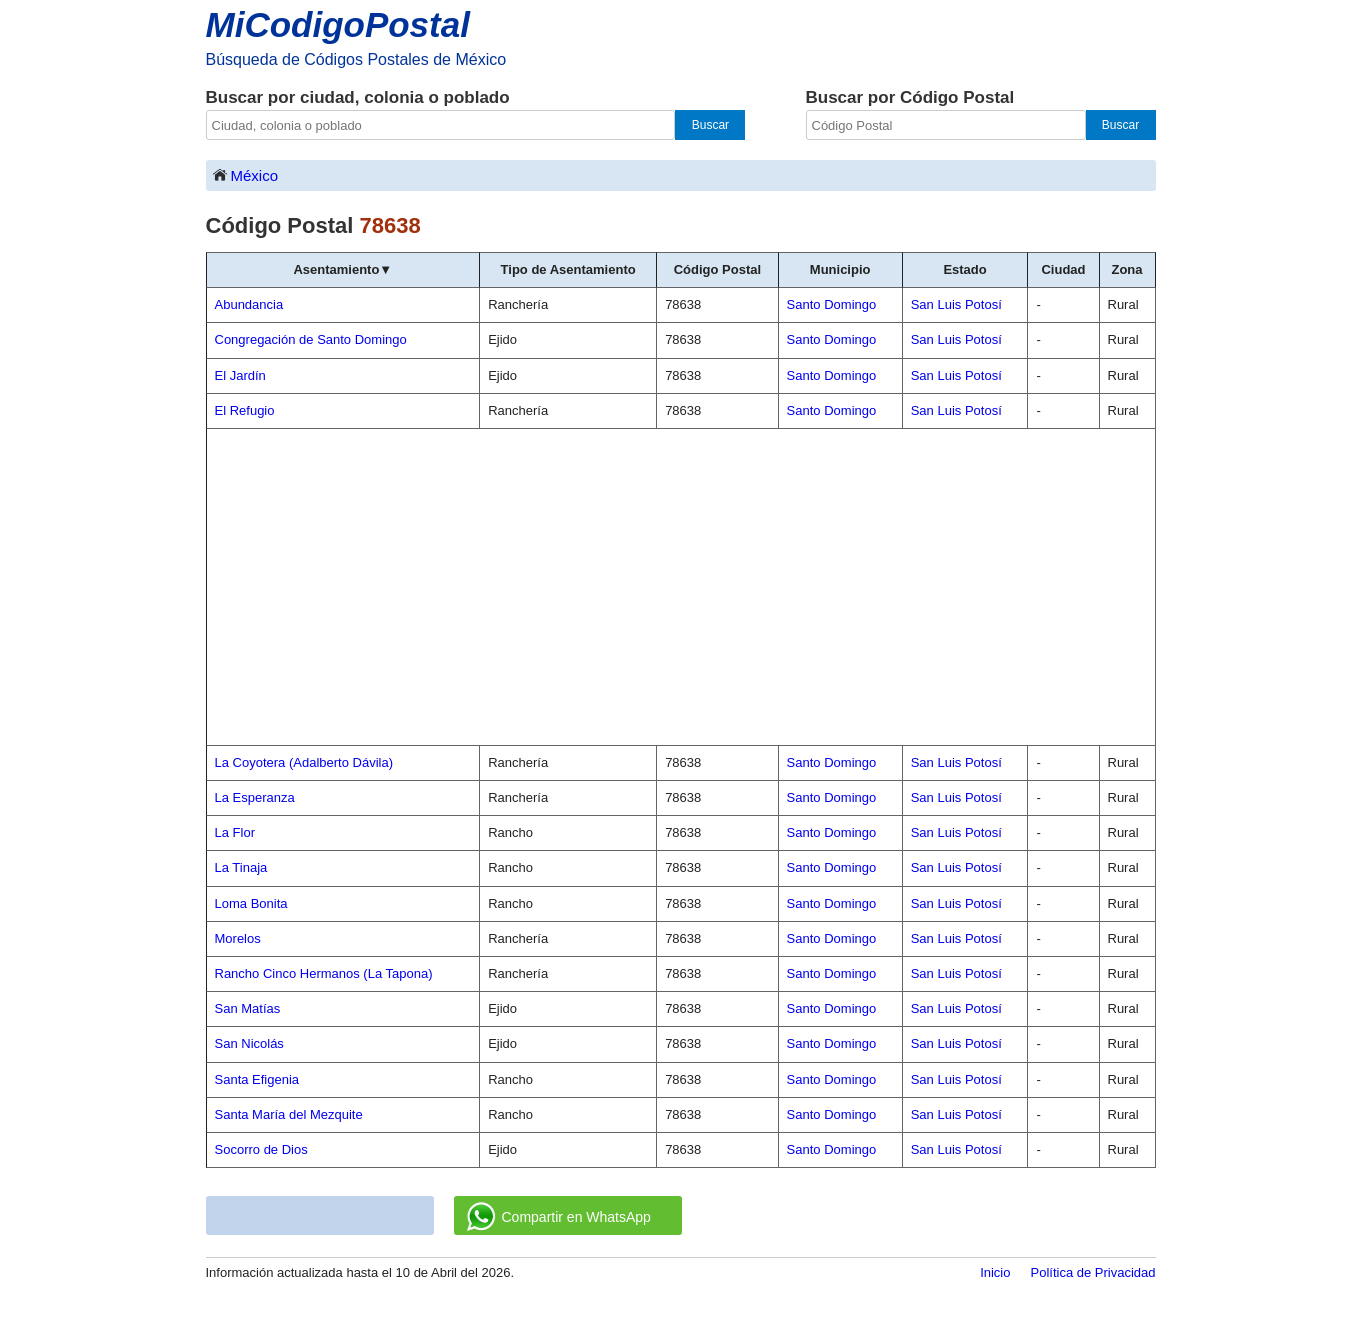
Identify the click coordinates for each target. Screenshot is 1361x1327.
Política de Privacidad (1092, 1272)
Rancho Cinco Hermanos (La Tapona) (324, 973)
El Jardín (240, 375)
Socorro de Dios (261, 1149)
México (245, 174)
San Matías (248, 1008)
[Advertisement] (681, 587)
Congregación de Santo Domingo (311, 339)
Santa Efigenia (257, 1079)
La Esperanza (255, 797)
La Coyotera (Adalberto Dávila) (304, 762)
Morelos (238, 938)
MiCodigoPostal (338, 24)
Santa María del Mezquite (289, 1114)
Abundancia (249, 304)
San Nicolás (249, 1043)
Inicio (995, 1272)
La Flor (235, 832)
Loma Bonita (251, 903)
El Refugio (245, 410)
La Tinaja (241, 867)
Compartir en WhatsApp (559, 1217)
